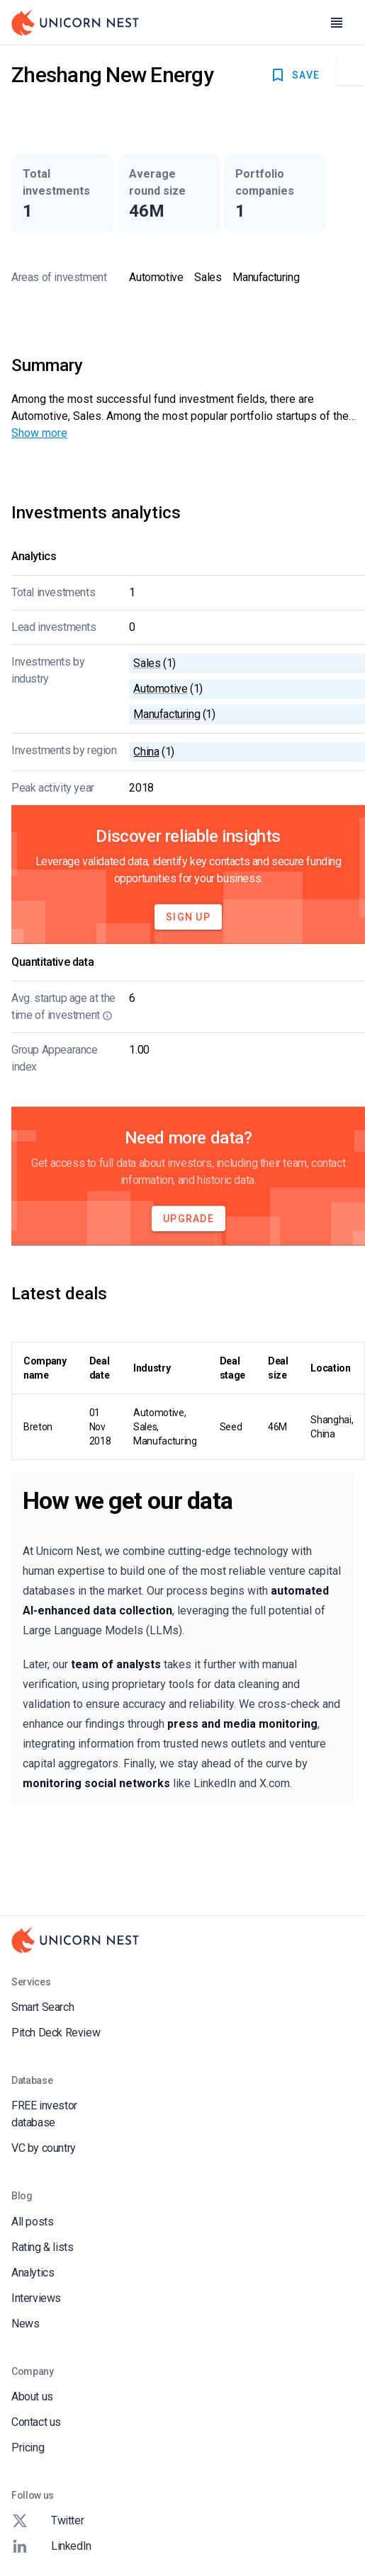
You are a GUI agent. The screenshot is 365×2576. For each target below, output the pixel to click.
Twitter (47, 2520)
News (25, 2323)
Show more (39, 433)
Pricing (27, 2447)
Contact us (36, 2422)
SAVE (294, 75)
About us (32, 2396)
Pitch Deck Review (55, 2032)
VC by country (43, 2148)
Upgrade (188, 1218)
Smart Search (42, 2007)
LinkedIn (51, 2546)
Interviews (36, 2298)
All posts (32, 2221)
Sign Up (188, 917)
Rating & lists (42, 2247)
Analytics (32, 2272)
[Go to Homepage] (75, 22)
